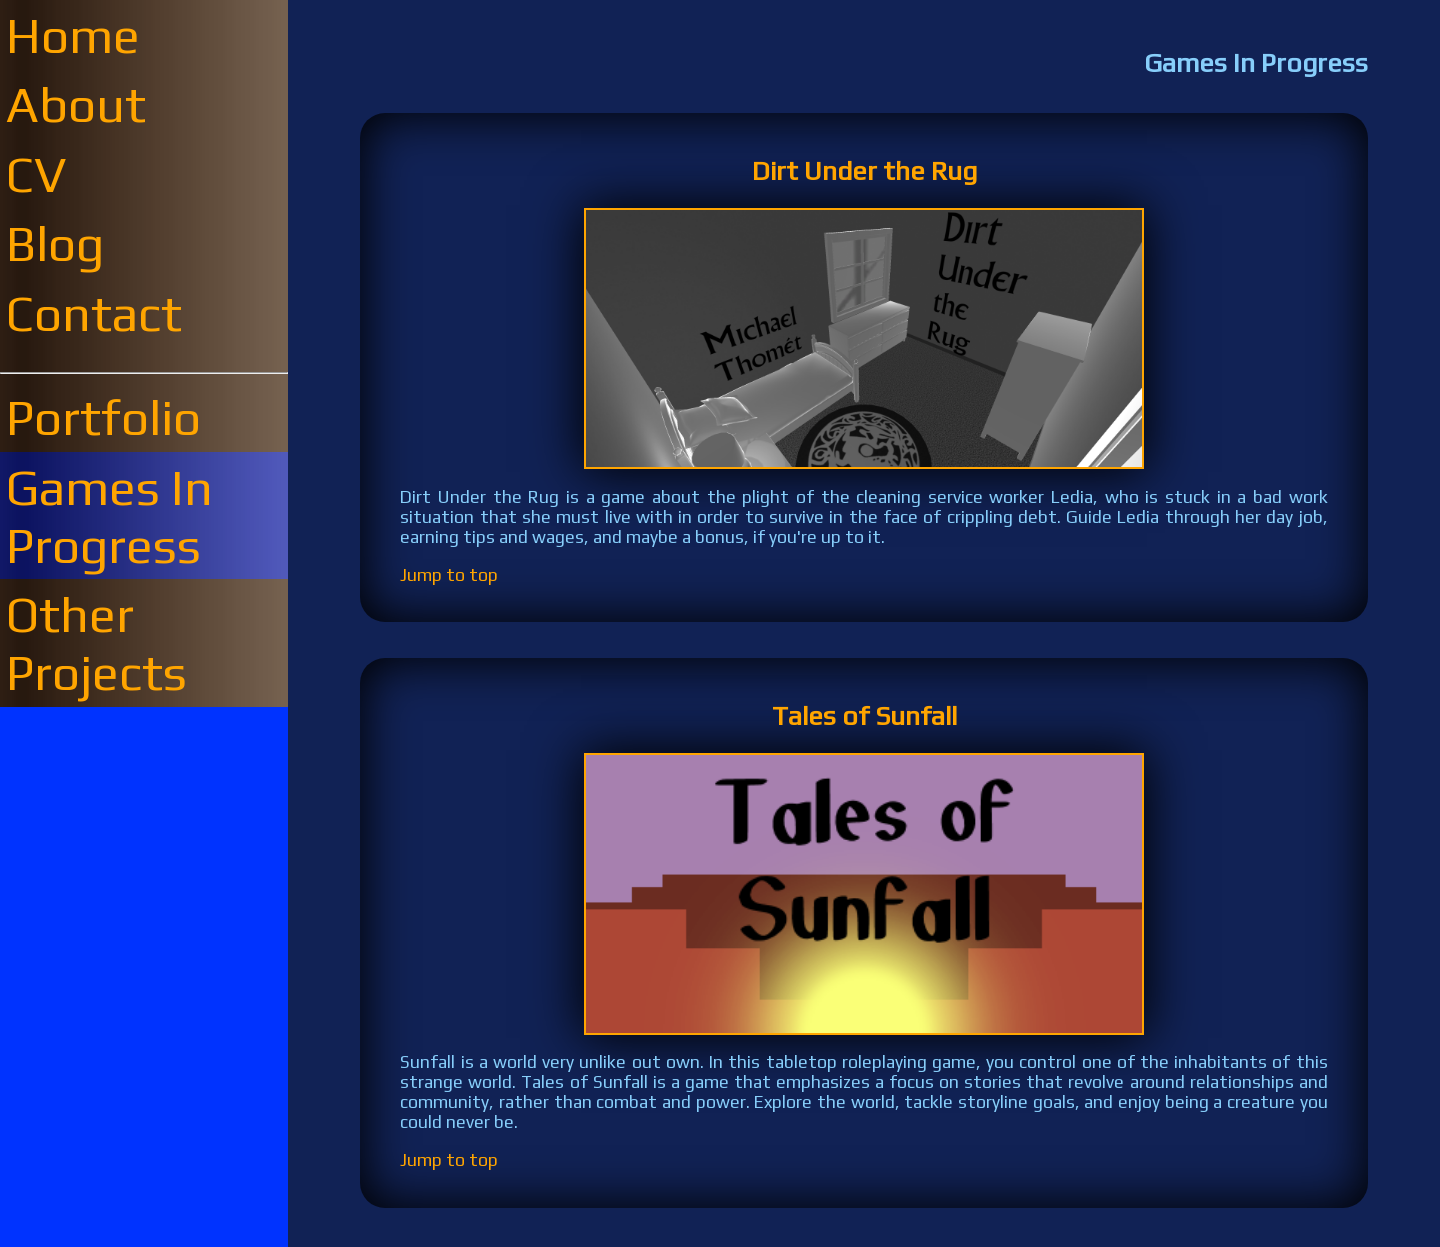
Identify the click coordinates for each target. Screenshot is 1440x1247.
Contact (94, 313)
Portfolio (103, 417)
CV (36, 174)
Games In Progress (109, 516)
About (76, 104)
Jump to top (449, 575)
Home (73, 35)
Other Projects (96, 643)
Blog (55, 243)
